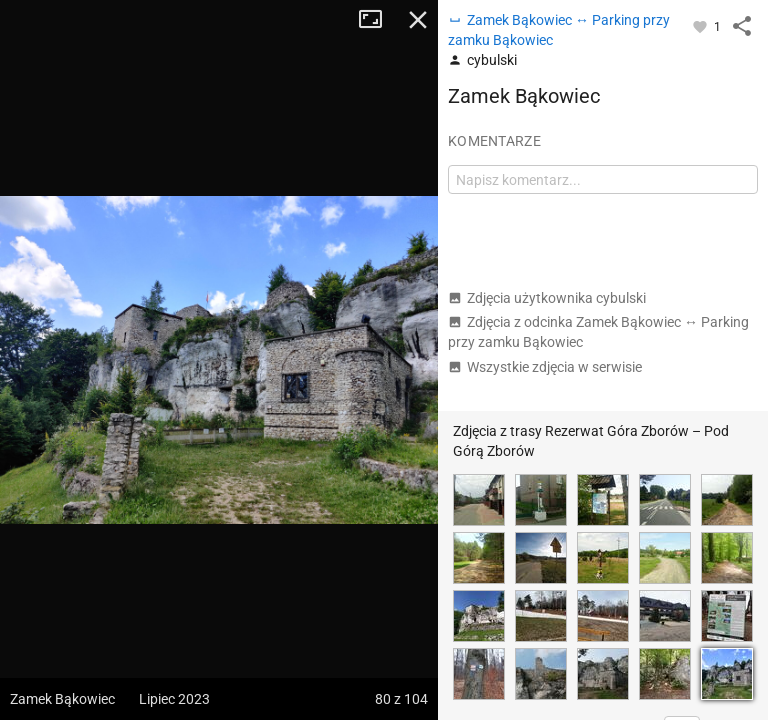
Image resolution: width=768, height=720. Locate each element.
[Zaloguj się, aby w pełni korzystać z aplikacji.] (701, 26)
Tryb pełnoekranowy (378, 20)
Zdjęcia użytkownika (547, 298)
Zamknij (418, 20)
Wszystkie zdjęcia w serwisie (545, 367)
